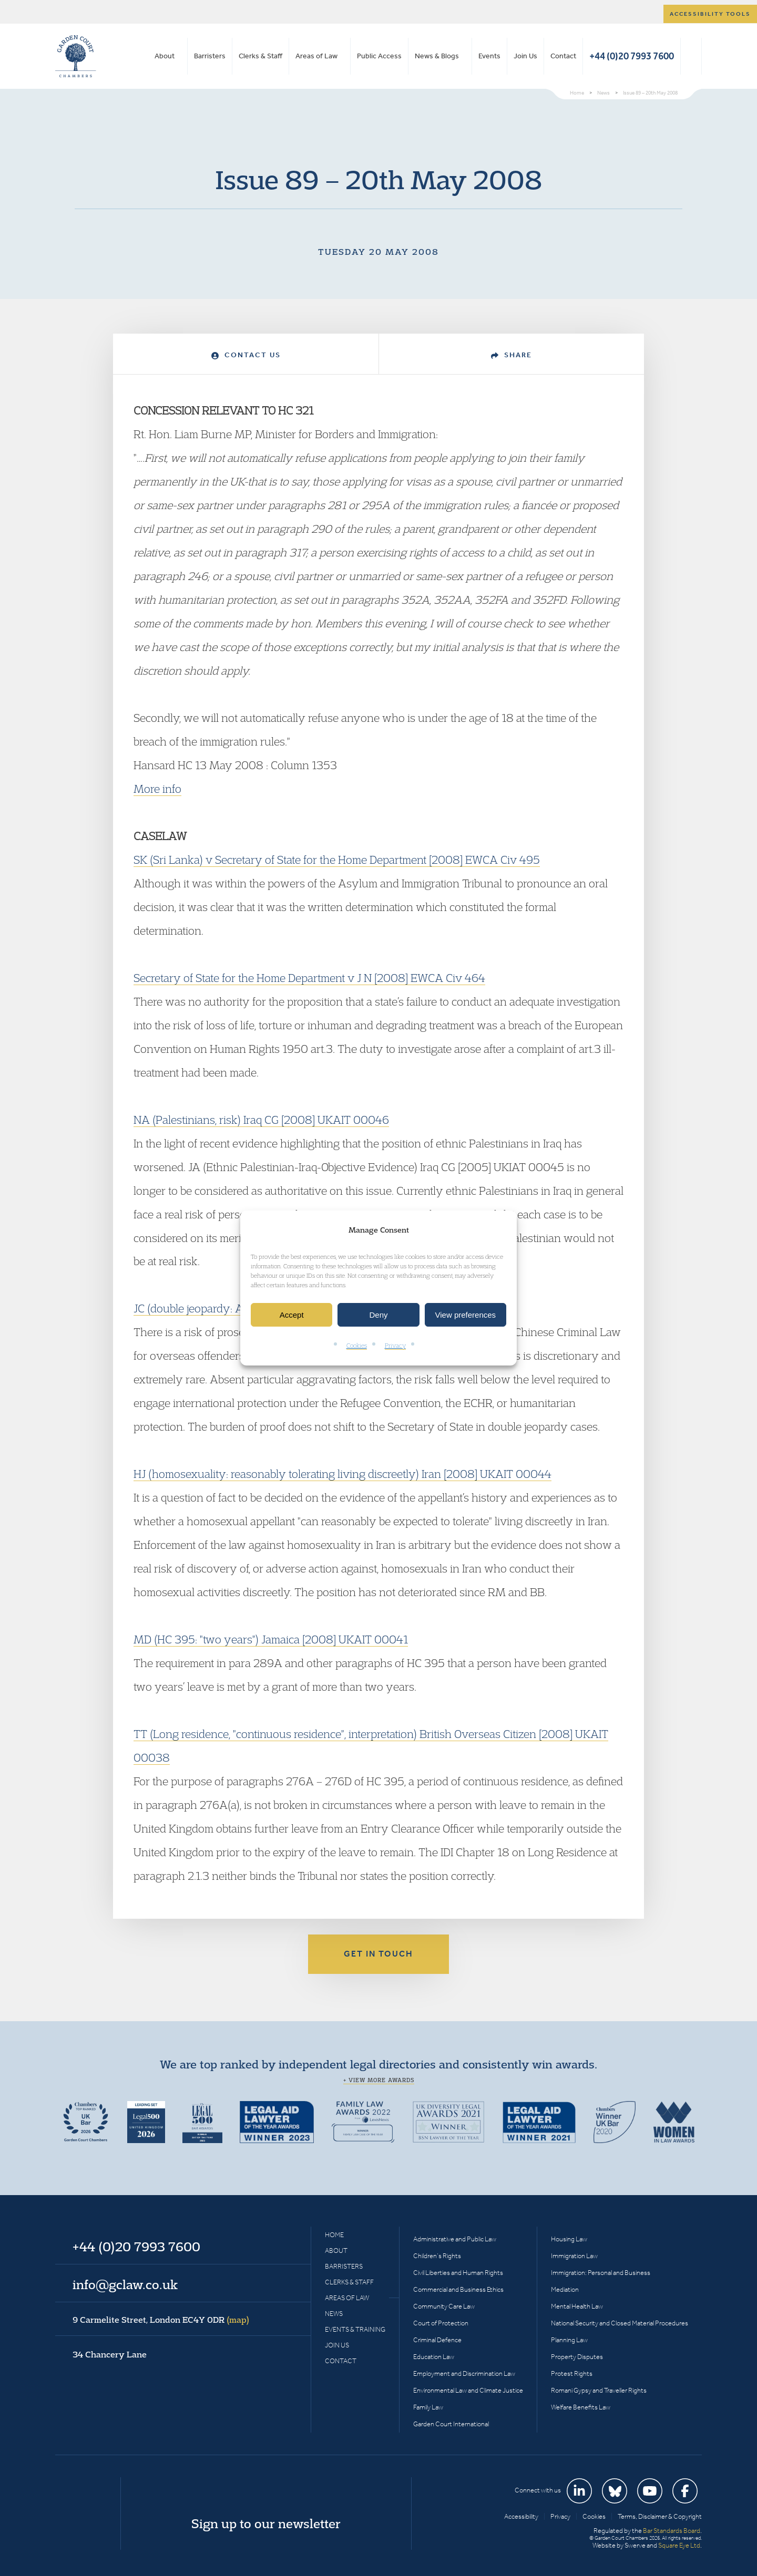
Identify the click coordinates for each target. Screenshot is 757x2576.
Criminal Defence (437, 2340)
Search (691, 56)
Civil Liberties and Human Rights (458, 2273)
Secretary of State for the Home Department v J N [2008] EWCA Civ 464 (309, 978)
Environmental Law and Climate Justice (468, 2390)
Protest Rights (571, 2373)
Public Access (379, 55)
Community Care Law (444, 2306)
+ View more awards (378, 2080)
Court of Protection (440, 2323)
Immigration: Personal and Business (600, 2273)
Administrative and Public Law (454, 2239)
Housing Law (569, 2239)
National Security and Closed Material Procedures (619, 2323)
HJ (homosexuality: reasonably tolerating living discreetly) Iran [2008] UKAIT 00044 (342, 1474)
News (334, 2314)
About (165, 55)
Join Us (525, 55)
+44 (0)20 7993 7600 (631, 56)
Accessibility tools (710, 14)
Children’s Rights (437, 2256)
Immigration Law (574, 2256)
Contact (563, 55)
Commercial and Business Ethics (458, 2289)
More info (157, 788)
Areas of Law (316, 55)
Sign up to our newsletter (266, 2523)
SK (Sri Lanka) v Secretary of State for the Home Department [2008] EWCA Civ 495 (337, 859)
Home (334, 2235)
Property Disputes (577, 2357)
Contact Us (246, 354)
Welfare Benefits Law (580, 2407)
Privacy (395, 1346)
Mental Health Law (577, 2306)
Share (511, 354)
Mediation (565, 2289)
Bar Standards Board (671, 2530)
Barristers (210, 55)
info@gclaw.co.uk (125, 2284)
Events (489, 55)
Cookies (356, 1346)
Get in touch (378, 1954)
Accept (292, 1314)
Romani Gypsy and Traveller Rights (599, 2390)
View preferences (465, 1314)
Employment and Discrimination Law (464, 2373)
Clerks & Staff (260, 55)
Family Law (428, 2407)
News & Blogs (437, 55)
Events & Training (355, 2329)
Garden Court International (451, 2424)
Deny (378, 1314)
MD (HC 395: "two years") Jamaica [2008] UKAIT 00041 (271, 1639)
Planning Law (569, 2340)
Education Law (433, 2357)
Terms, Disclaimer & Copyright (660, 2516)
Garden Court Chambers (75, 56)
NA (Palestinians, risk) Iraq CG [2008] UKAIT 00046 (261, 1119)
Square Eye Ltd (679, 2545)
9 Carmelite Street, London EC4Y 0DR (161, 2319)
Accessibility (521, 2516)
